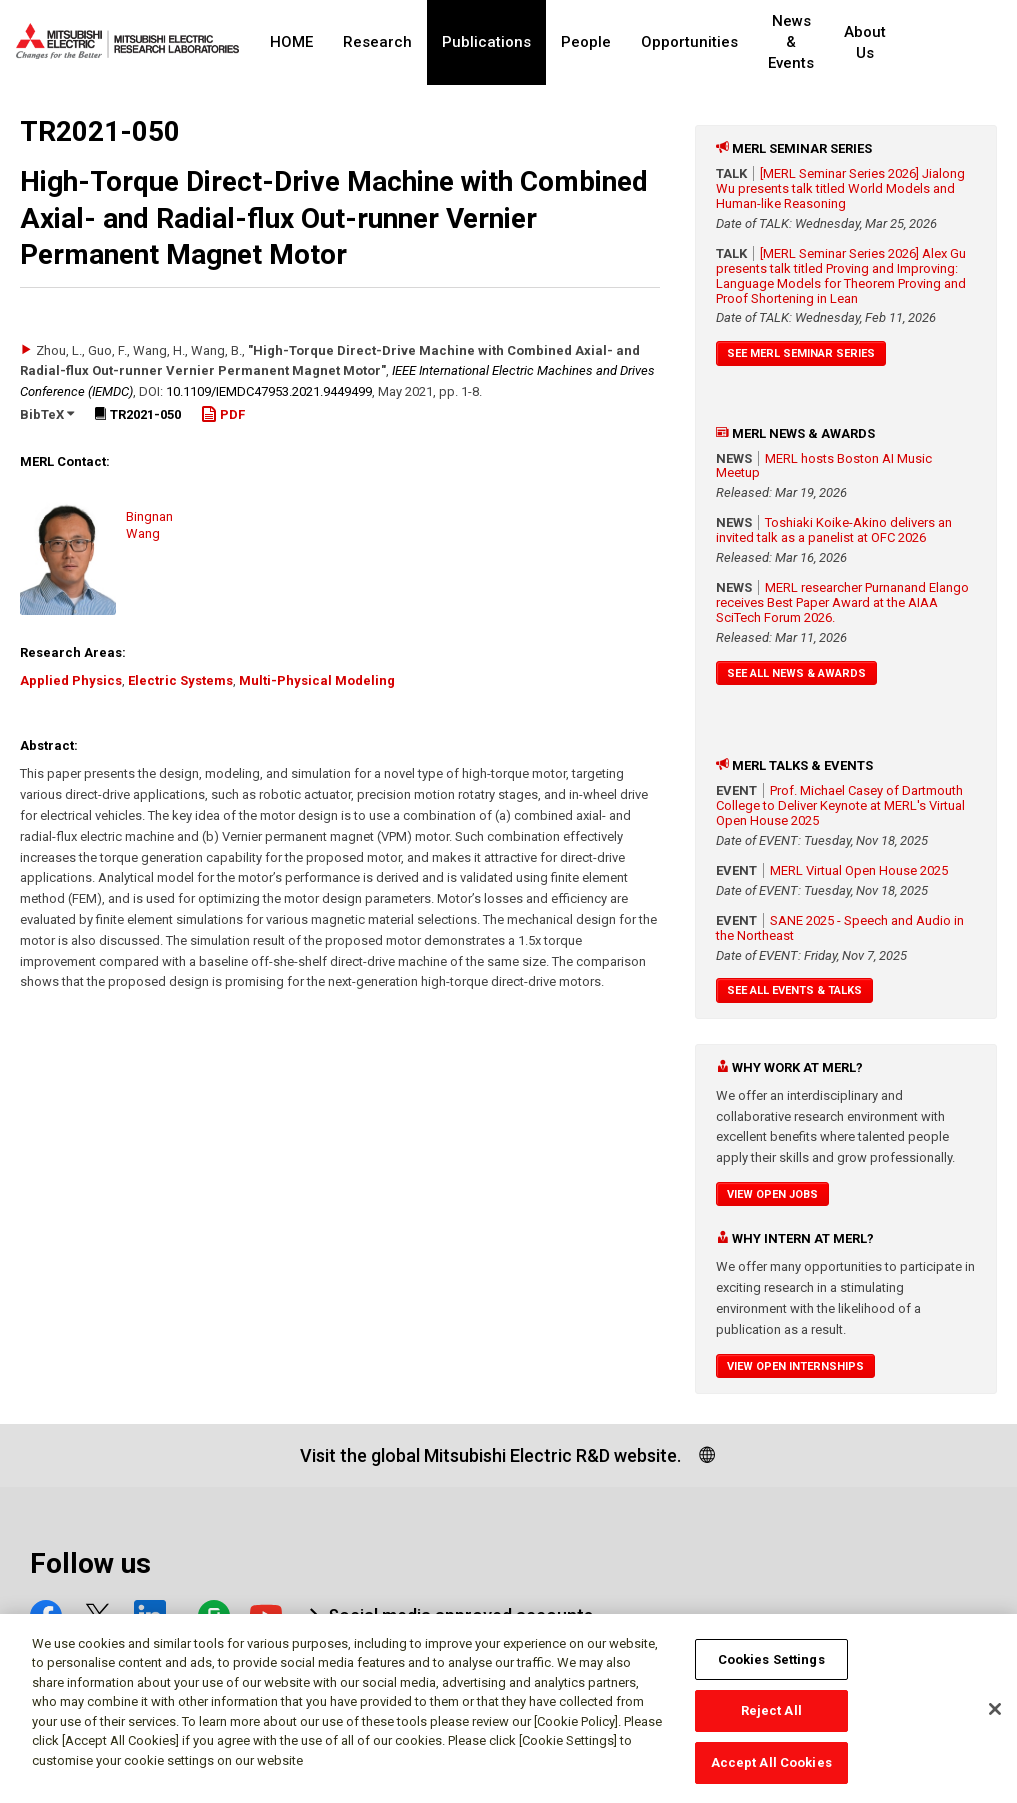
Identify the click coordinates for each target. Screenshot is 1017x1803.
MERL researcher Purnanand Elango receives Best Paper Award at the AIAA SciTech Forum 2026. (842, 602)
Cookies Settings (771, 1667)
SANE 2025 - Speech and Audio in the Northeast (840, 928)
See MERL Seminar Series (801, 353)
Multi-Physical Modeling (317, 680)
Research (377, 42)
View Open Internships (795, 1366)
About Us (896, 42)
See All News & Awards (796, 673)
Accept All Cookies (771, 1771)
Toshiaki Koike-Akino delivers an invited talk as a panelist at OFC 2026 (834, 530)
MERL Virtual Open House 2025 (859, 870)
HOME (291, 42)
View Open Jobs (772, 1194)
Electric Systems (180, 680)
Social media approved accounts (460, 1615)
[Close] (995, 1717)
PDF (223, 414)
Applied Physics (71, 680)
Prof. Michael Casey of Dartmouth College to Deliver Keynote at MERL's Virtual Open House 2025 (840, 805)
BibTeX (47, 414)
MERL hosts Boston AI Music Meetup (824, 466)
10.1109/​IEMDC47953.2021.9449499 (269, 391)
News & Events (805, 42)
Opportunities (689, 42)
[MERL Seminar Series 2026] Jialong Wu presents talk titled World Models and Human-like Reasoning (840, 188)
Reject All (771, 1719)
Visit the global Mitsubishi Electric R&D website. (490, 1455)
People (586, 42)
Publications (486, 42)
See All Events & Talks (794, 990)
